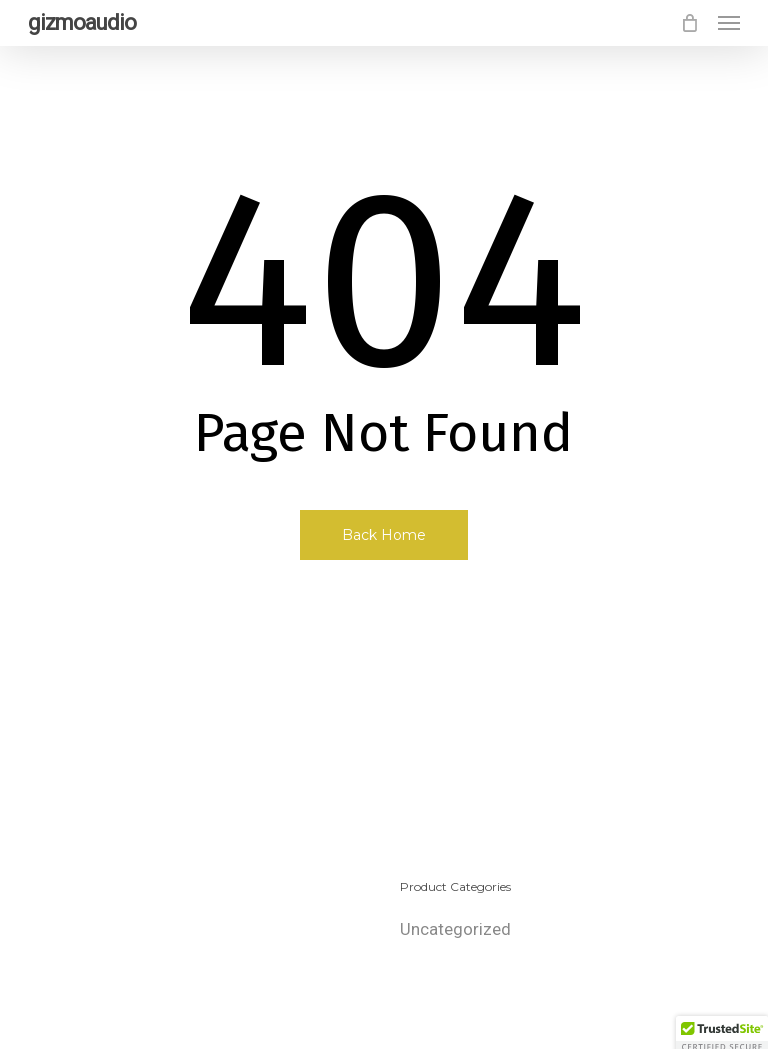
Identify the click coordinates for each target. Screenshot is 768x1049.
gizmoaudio (82, 23)
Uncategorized (455, 929)
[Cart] (689, 23)
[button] (729, 23)
